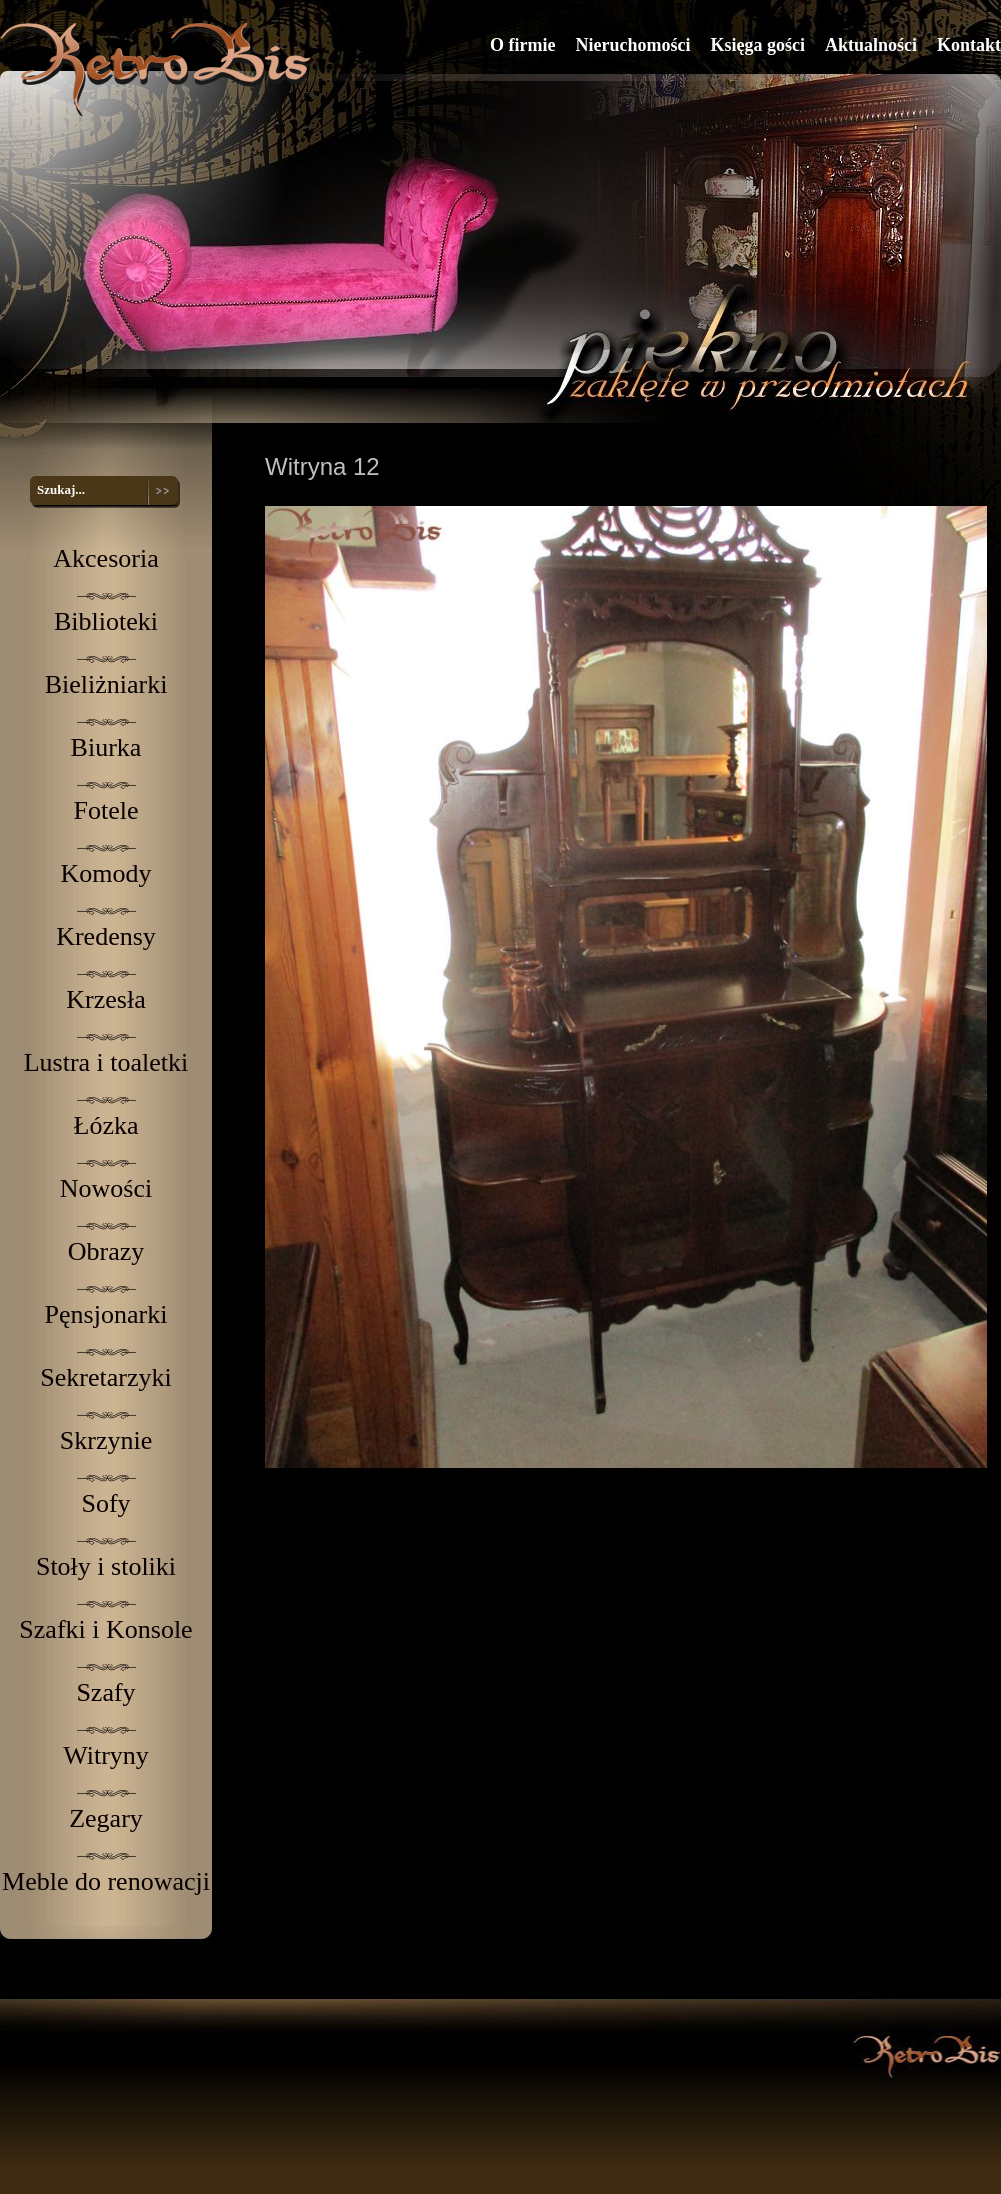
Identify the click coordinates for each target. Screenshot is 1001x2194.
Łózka (106, 1125)
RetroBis (159, 68)
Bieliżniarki (106, 684)
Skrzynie (106, 1440)
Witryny (106, 1755)
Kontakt (969, 45)
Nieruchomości (632, 45)
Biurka (106, 747)
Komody (106, 873)
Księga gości (757, 45)
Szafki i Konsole (105, 1629)
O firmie (522, 45)
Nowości (106, 1188)
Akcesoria (105, 558)
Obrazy (106, 1251)
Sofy (105, 1503)
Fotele (106, 810)
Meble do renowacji (106, 1881)
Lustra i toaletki (106, 1062)
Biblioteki (106, 621)
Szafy (105, 1692)
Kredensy (106, 936)
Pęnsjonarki (106, 1314)
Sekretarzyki (105, 1377)
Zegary (106, 1818)
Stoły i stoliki (106, 1566)
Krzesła (105, 999)
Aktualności (871, 45)
